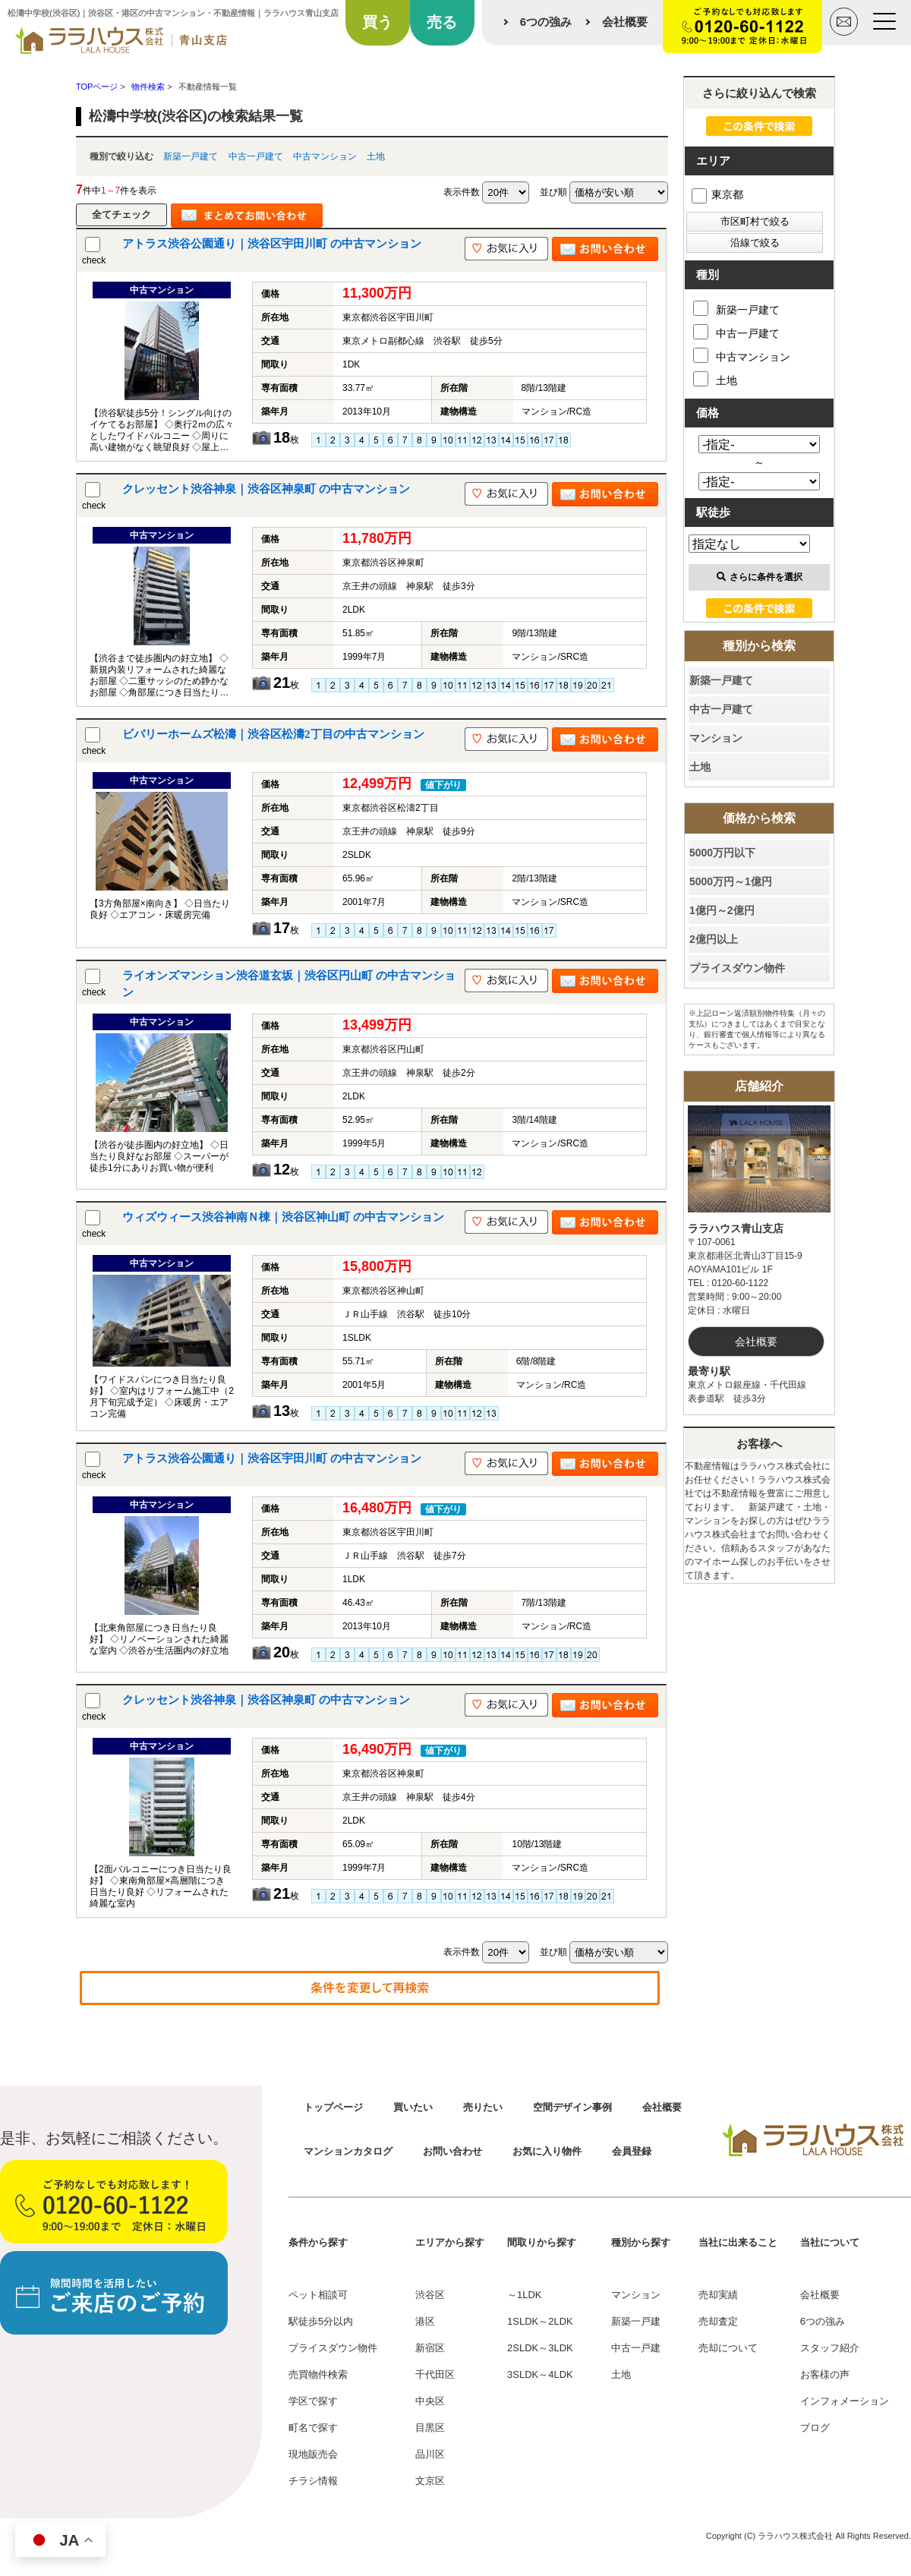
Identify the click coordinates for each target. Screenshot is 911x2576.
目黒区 (430, 2427)
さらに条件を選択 (759, 577)
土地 (376, 156)
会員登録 (631, 2151)
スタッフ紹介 (829, 2348)
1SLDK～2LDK (540, 2321)
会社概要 (625, 21)
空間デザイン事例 (572, 2107)
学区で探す (313, 2401)
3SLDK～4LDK (540, 2374)
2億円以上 (713, 939)
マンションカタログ (348, 2151)
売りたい (483, 2107)
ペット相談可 (318, 2294)
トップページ (333, 2107)
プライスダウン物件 (737, 968)
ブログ (815, 2427)
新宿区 (430, 2348)
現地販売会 (313, 2454)
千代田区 (435, 2374)
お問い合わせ (452, 2151)
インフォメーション (844, 2401)
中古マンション (325, 156)
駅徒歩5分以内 (320, 2321)
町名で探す (313, 2427)
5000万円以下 (722, 853)
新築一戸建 (635, 2321)
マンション (715, 738)
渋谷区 (430, 2294)
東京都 (717, 194)
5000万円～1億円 (730, 881)
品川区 (430, 2454)
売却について (728, 2348)
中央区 (430, 2401)
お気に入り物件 (547, 2151)
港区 (425, 2321)
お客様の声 (825, 2374)
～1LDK (524, 2294)
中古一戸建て (256, 156)
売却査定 (718, 2321)
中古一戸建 (635, 2348)
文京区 (430, 2480)
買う (377, 22)
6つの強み (546, 21)
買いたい (413, 2107)
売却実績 (718, 2294)
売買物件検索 (318, 2374)
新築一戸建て (190, 156)
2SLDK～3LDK (540, 2348)
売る (442, 22)
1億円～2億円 (722, 910)
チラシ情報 (313, 2480)
